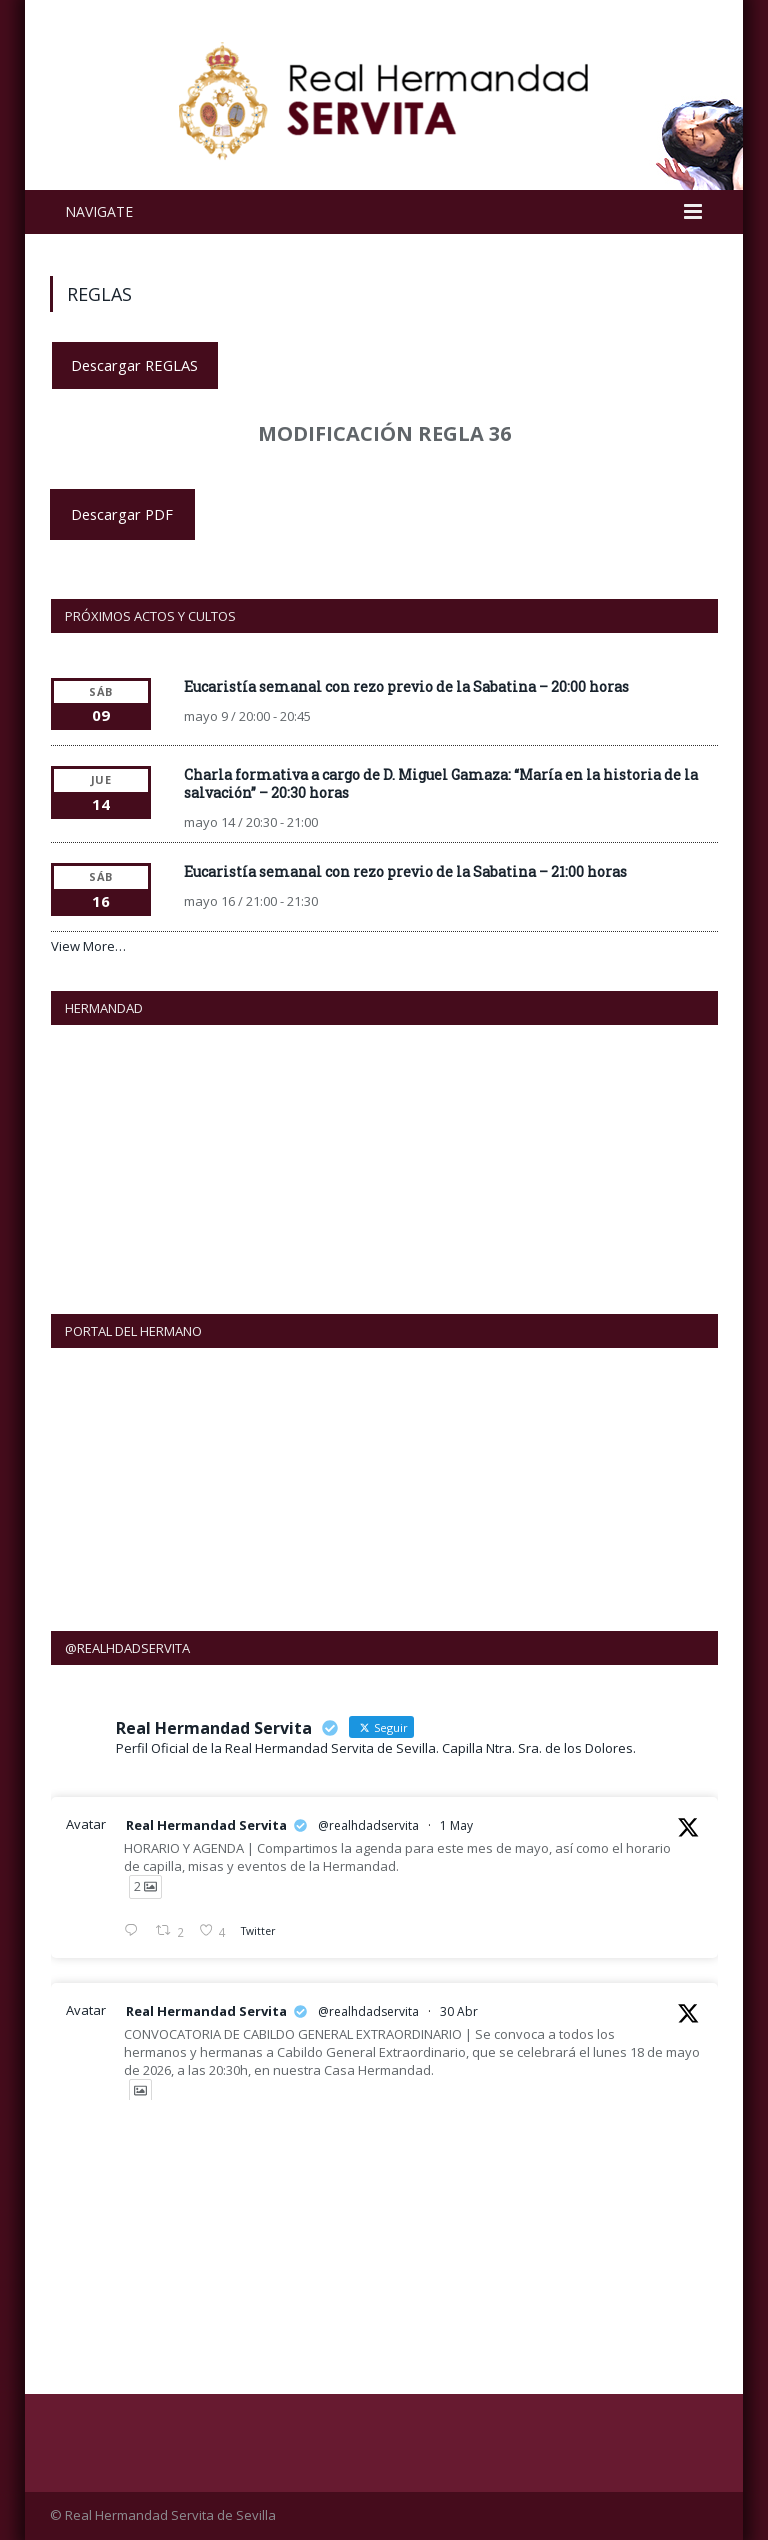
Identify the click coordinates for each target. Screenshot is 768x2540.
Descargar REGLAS (134, 365)
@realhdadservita (368, 1825)
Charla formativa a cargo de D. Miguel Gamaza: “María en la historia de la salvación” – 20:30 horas (441, 783)
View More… (88, 946)
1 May (456, 1825)
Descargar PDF (122, 514)
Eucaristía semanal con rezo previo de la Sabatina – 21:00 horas (405, 871)
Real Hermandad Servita (206, 1825)
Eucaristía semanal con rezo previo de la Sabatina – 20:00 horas (406, 686)
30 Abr (459, 2011)
